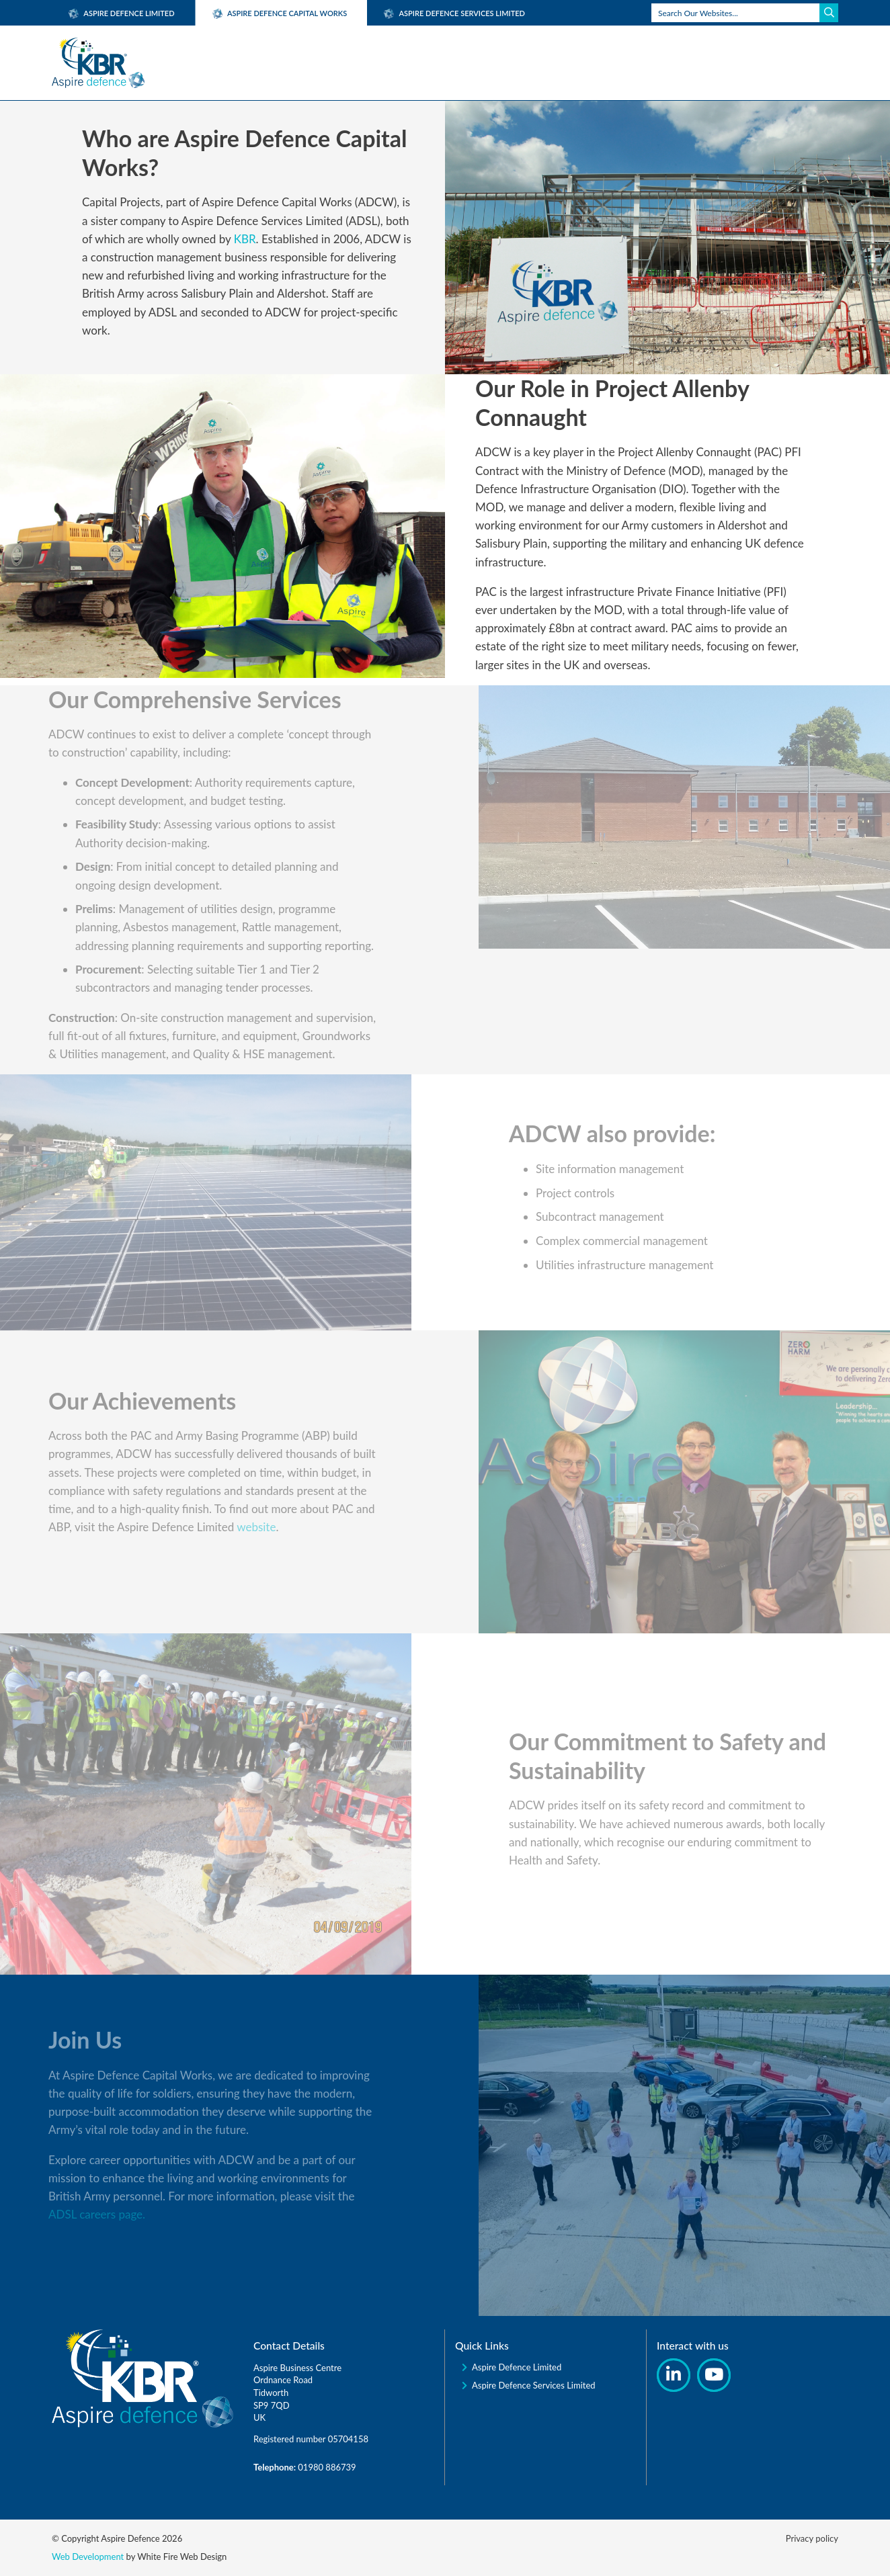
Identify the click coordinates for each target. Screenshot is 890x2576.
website (225, 1527)
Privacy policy (812, 2538)
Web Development (88, 2556)
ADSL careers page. (65, 2214)
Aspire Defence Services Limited (454, 13)
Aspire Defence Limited (122, 13)
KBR (245, 239)
